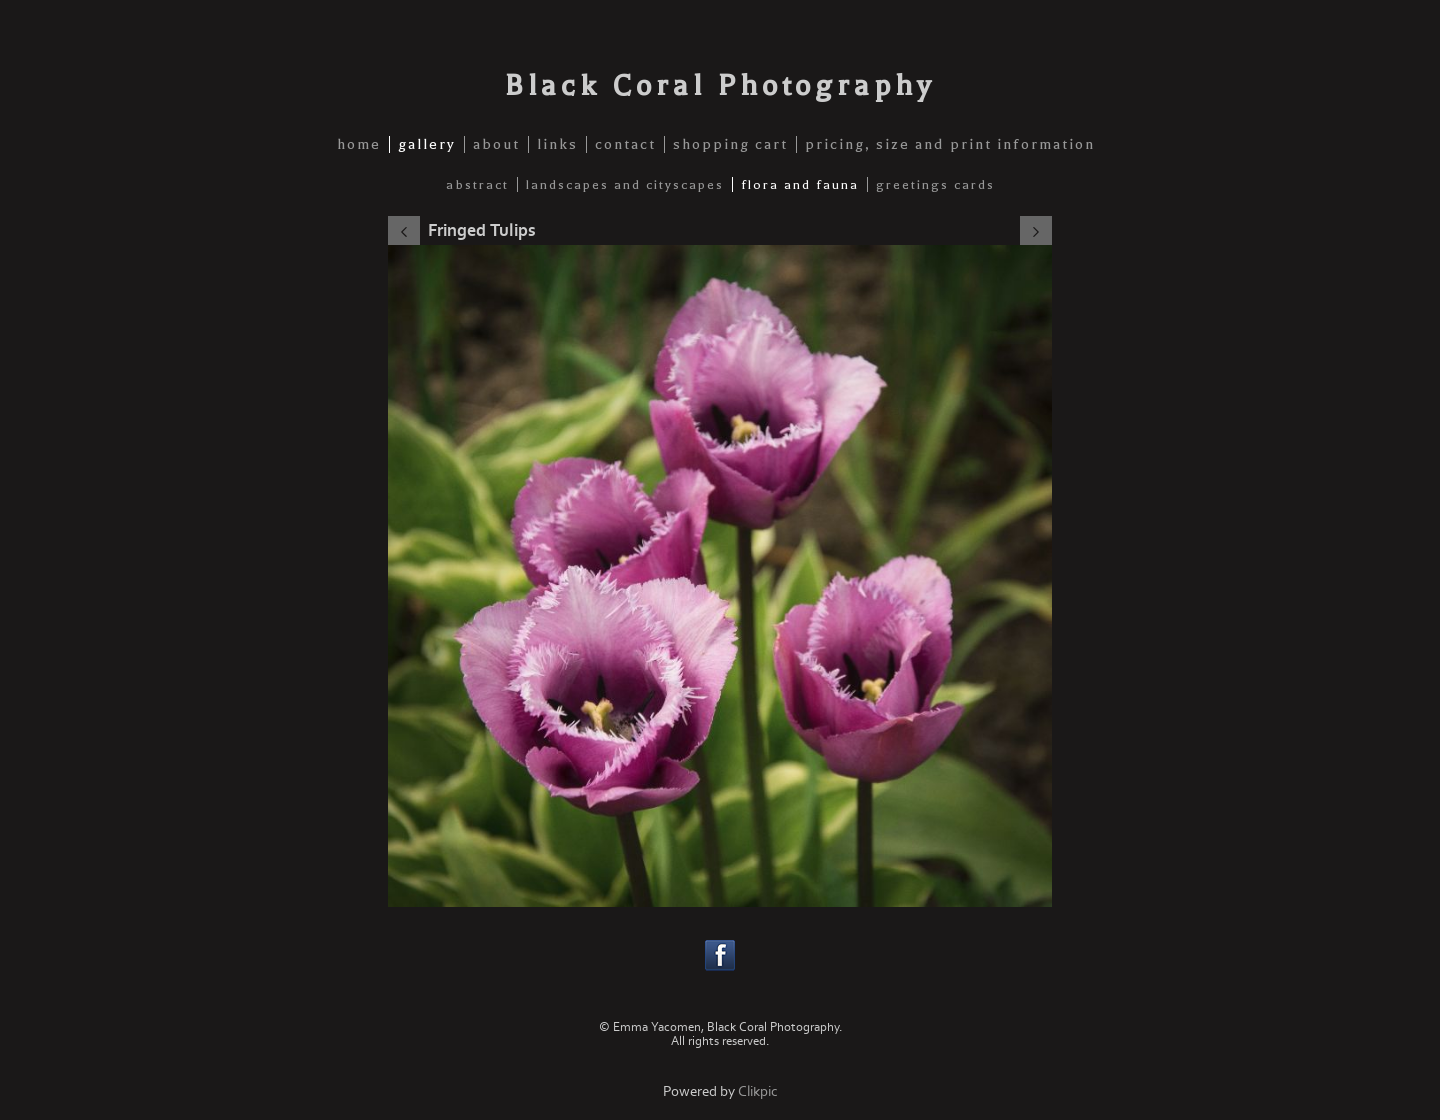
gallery (427, 144)
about (496, 144)
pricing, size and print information (950, 144)
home (359, 144)
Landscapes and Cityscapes (625, 184)
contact (625, 144)
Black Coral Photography (720, 85)
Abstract (477, 184)
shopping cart (730, 144)
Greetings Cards (935, 184)
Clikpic (758, 1091)
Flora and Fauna (800, 184)
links (557, 144)
